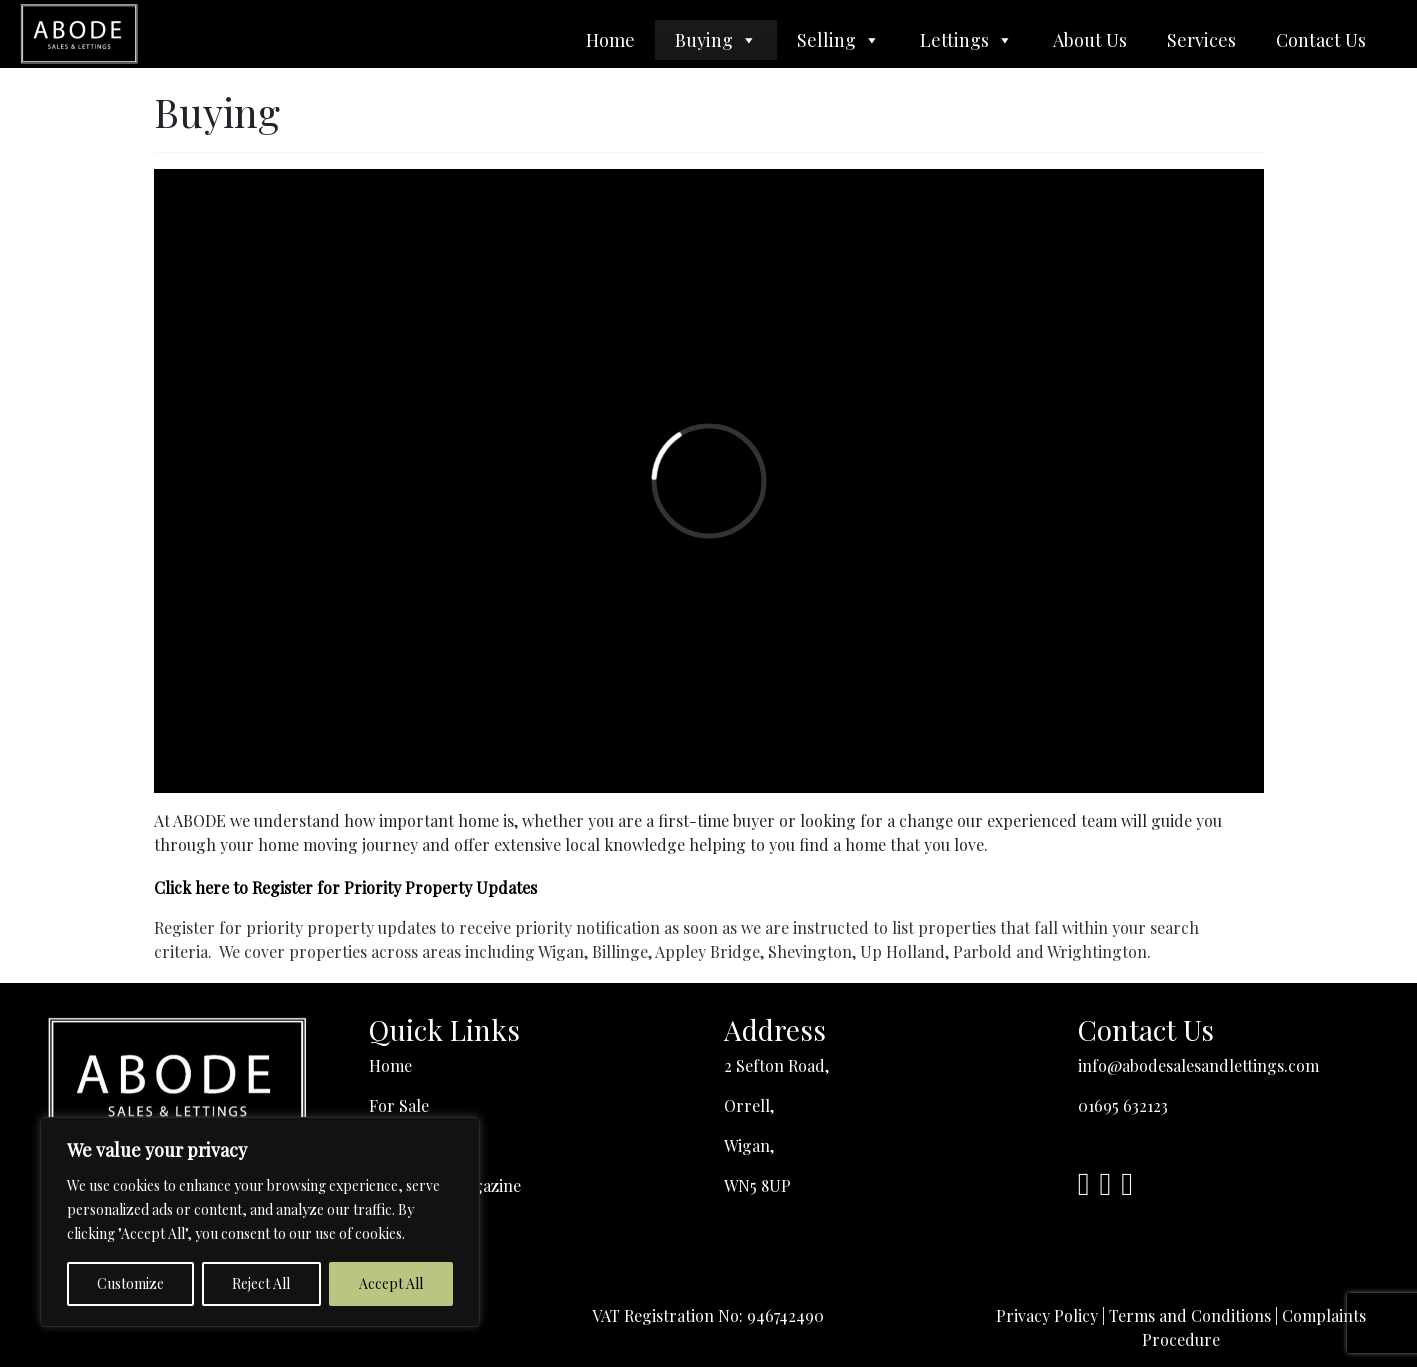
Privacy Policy (1047, 1315)
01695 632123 (1123, 1105)
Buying (716, 40)
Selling (838, 40)
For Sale (399, 1105)
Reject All (261, 1283)
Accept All (391, 1283)
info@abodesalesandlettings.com (1198, 1065)
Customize (130, 1283)
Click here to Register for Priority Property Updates (345, 887)
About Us (1090, 40)
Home (610, 40)
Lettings (966, 40)
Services (1201, 40)
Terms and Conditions (1190, 1315)
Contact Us (1321, 40)
